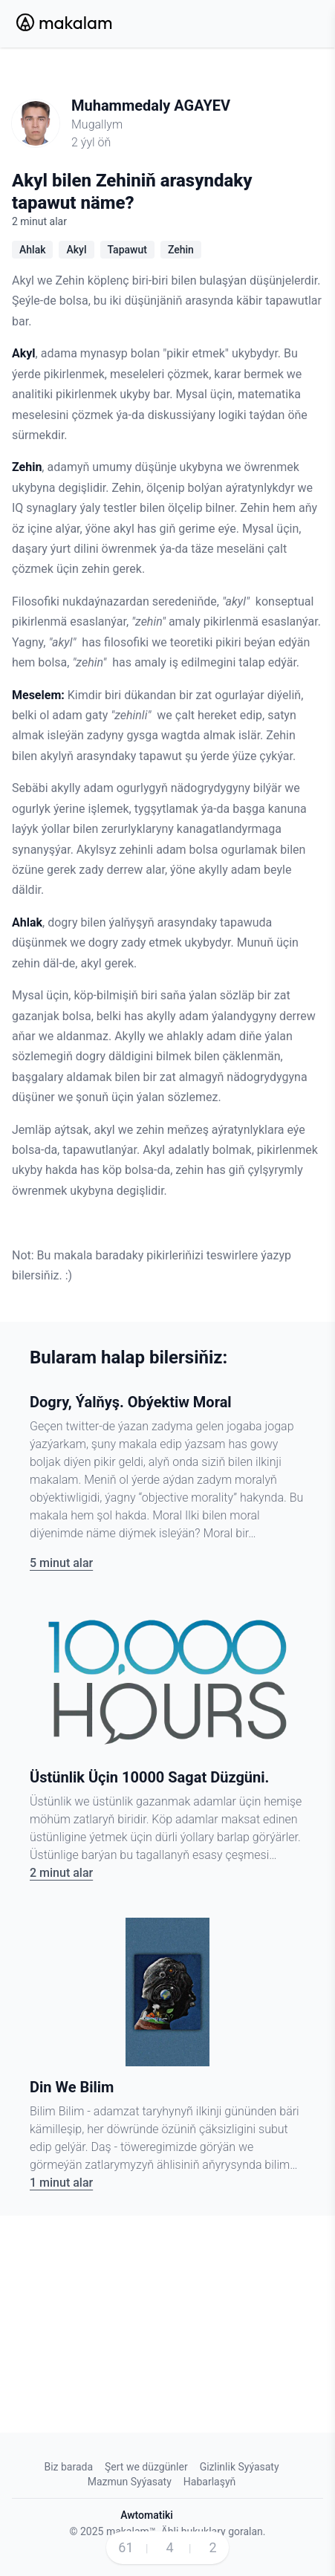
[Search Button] (268, 23)
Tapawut (127, 250)
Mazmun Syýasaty (130, 2482)
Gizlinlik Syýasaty (239, 2467)
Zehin (181, 250)
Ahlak (32, 250)
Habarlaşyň (209, 2482)
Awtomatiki (146, 2515)
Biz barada (68, 2467)
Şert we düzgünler (146, 2467)
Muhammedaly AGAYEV (150, 105)
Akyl (76, 250)
